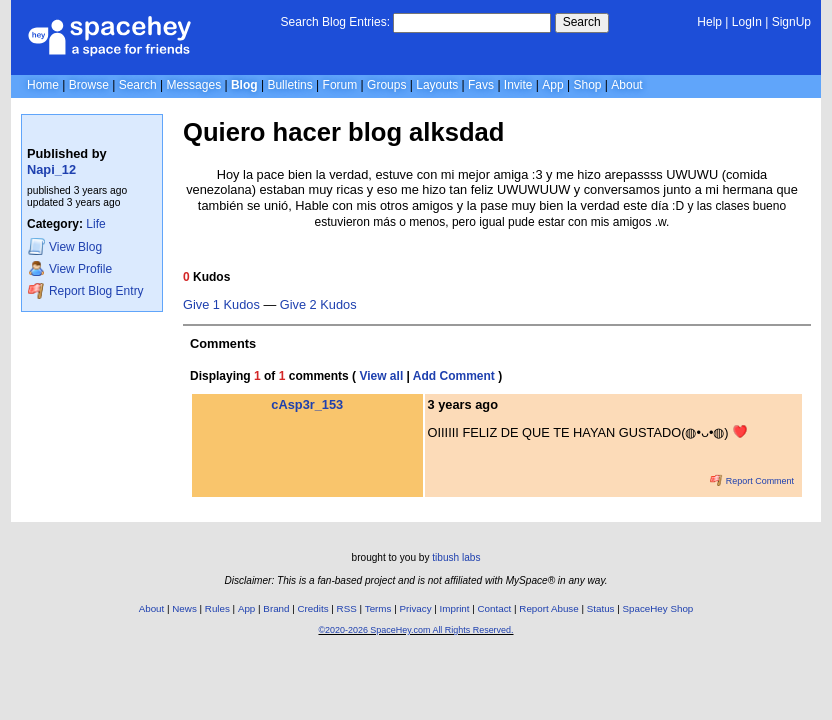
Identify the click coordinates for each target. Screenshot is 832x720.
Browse (89, 85)
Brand (276, 608)
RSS (347, 608)
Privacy (415, 608)
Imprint (455, 608)
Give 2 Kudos (318, 305)
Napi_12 (51, 169)
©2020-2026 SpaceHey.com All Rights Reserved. (415, 630)
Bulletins (289, 85)
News (184, 608)
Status (601, 608)
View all (381, 376)
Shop (587, 85)
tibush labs (456, 557)
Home (43, 85)
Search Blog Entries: (335, 22)
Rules (217, 608)
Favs (481, 85)
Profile (70, 268)
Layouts (437, 85)
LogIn (747, 22)
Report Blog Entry (85, 290)
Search (582, 22)
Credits (313, 608)
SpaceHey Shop (658, 608)
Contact (495, 608)
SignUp (791, 22)
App (552, 85)
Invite (518, 85)
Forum (340, 85)
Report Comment (752, 481)
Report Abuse (548, 608)
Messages (193, 85)
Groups (386, 85)
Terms (378, 608)
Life (95, 224)
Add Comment (454, 376)
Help (709, 22)
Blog (244, 85)
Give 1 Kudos (221, 305)
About (626, 85)
